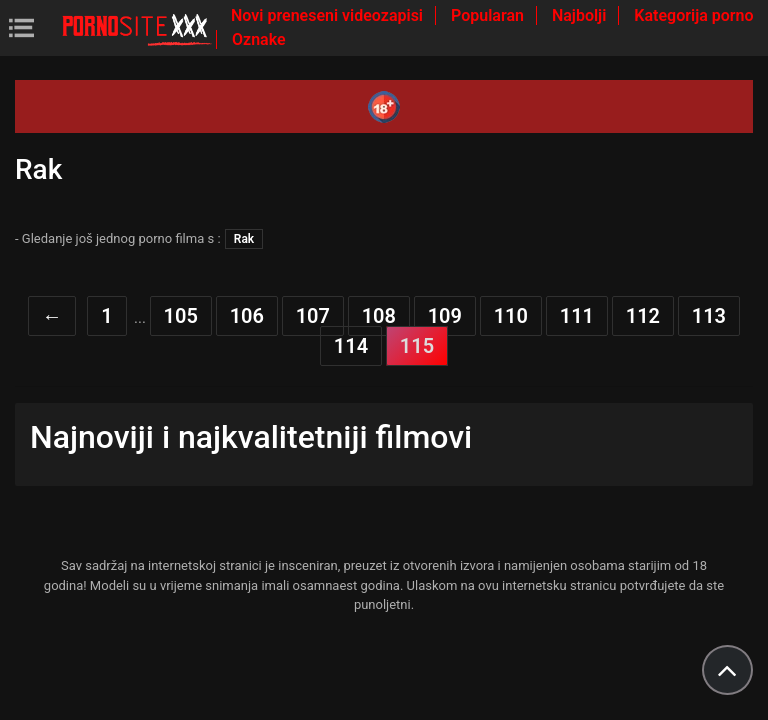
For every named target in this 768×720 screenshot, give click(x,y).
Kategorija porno (693, 15)
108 (379, 316)
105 (181, 316)
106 (247, 316)
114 (351, 346)
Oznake (259, 39)
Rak (244, 239)
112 (643, 316)
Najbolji (581, 15)
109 (445, 316)
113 (709, 316)
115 (417, 346)
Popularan (489, 15)
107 (313, 316)
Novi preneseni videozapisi (329, 15)
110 (511, 316)
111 (577, 316)
